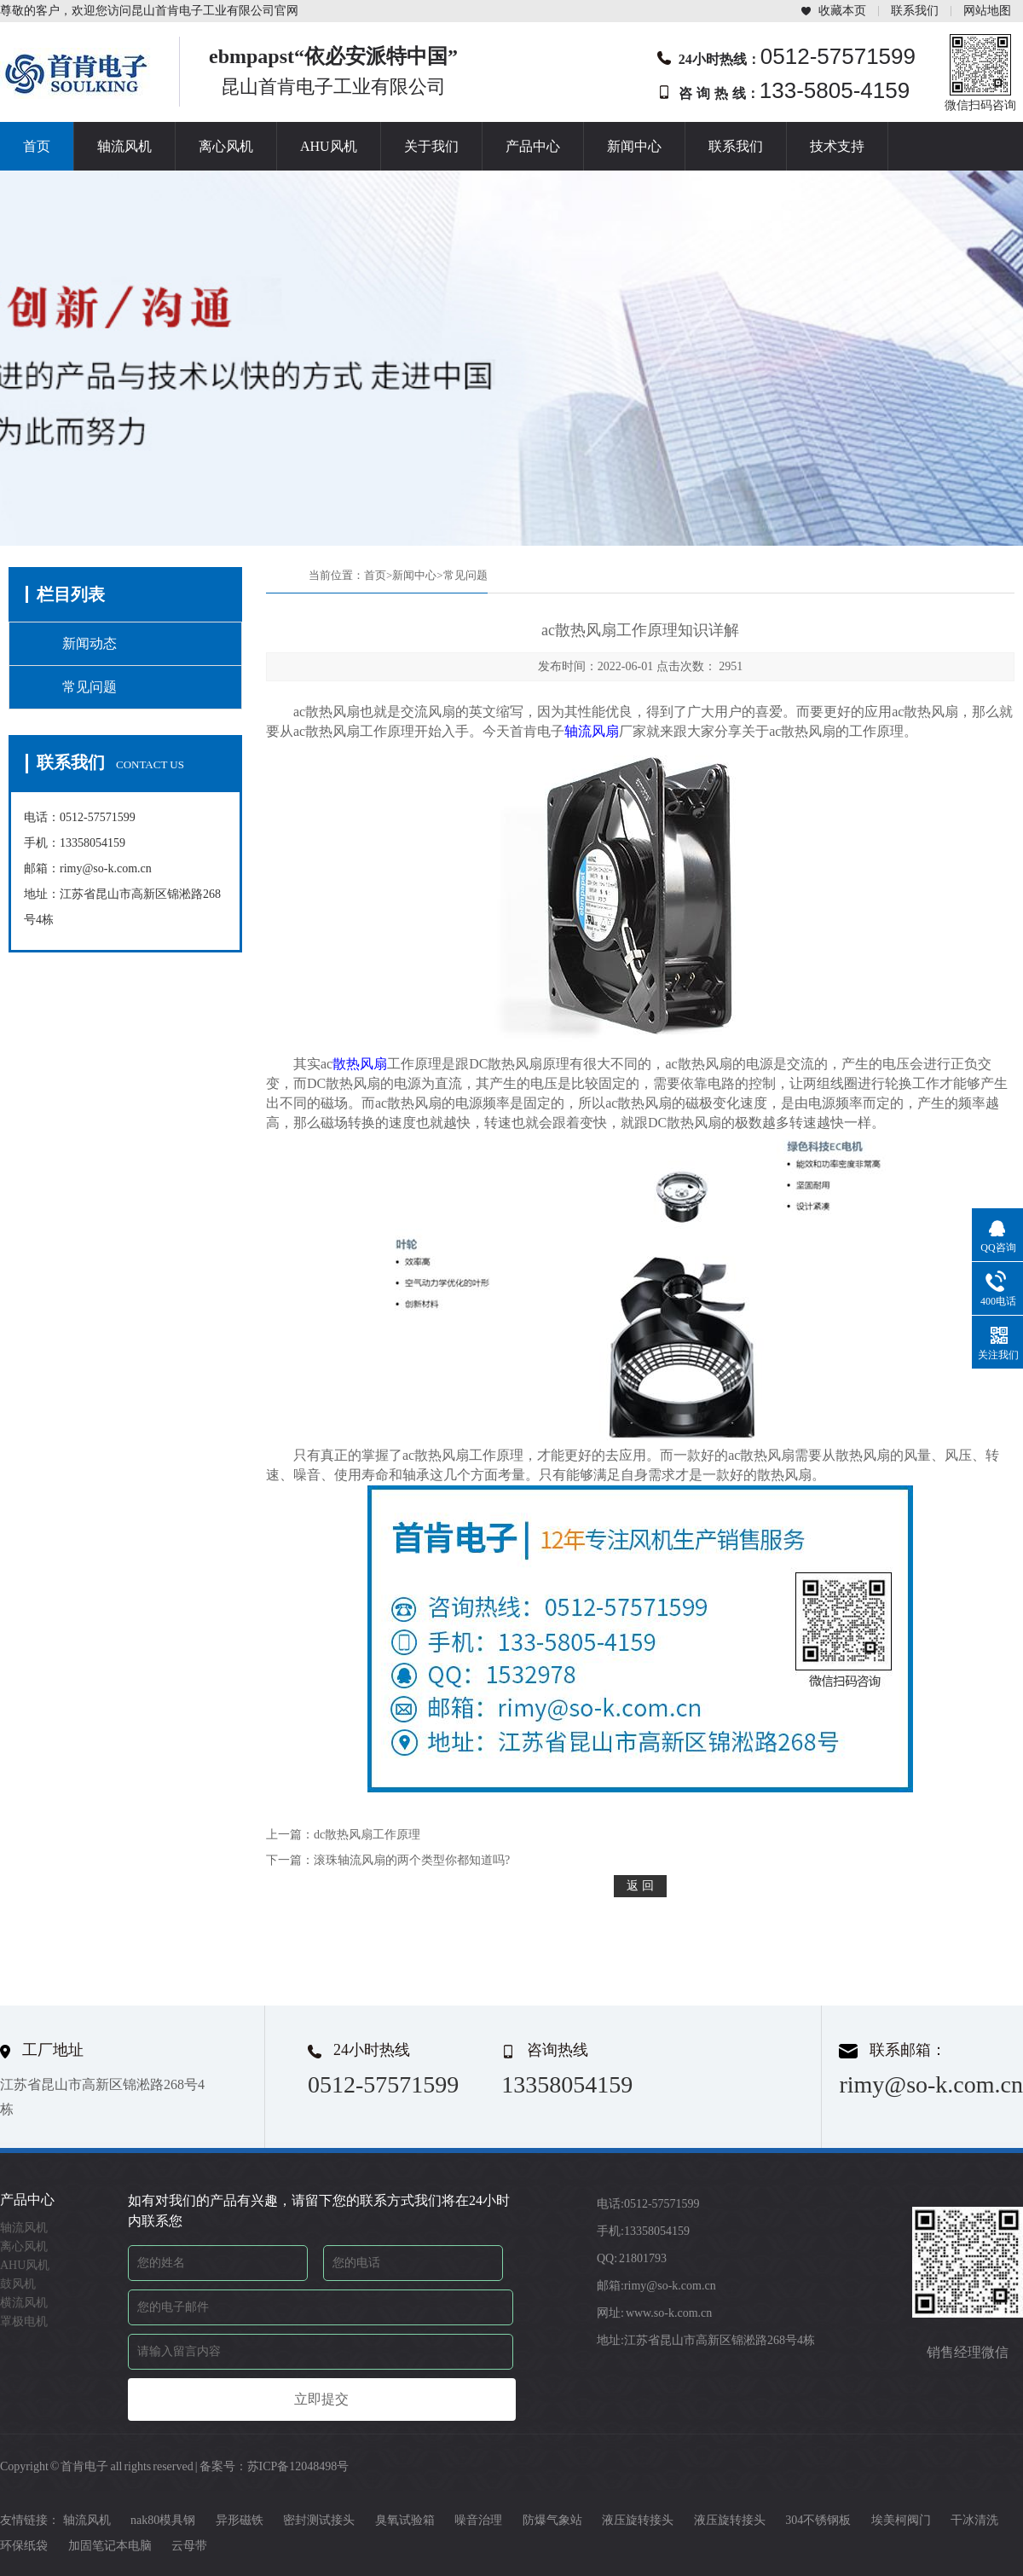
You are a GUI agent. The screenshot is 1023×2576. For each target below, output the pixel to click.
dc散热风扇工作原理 (367, 1834)
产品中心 (533, 146)
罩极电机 (24, 2321)
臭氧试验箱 (405, 2520)
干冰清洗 (974, 2520)
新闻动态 (89, 643)
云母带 (189, 2545)
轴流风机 (124, 146)
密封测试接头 (319, 2520)
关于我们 (431, 146)
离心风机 (226, 146)
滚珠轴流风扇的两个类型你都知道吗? (412, 1860)
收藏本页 (842, 10)
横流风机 (24, 2302)
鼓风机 (18, 2284)
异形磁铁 (239, 2520)
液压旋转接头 (637, 2520)
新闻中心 (634, 146)
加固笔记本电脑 (110, 2545)
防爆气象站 (552, 2520)
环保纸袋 (24, 2545)
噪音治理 (478, 2520)
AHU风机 (328, 146)
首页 (36, 146)
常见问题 (89, 687)
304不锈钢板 (818, 2520)
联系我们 (915, 10)
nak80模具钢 (162, 2520)
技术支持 (837, 146)
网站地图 (987, 10)
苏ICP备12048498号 (298, 2466)
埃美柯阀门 (901, 2520)
